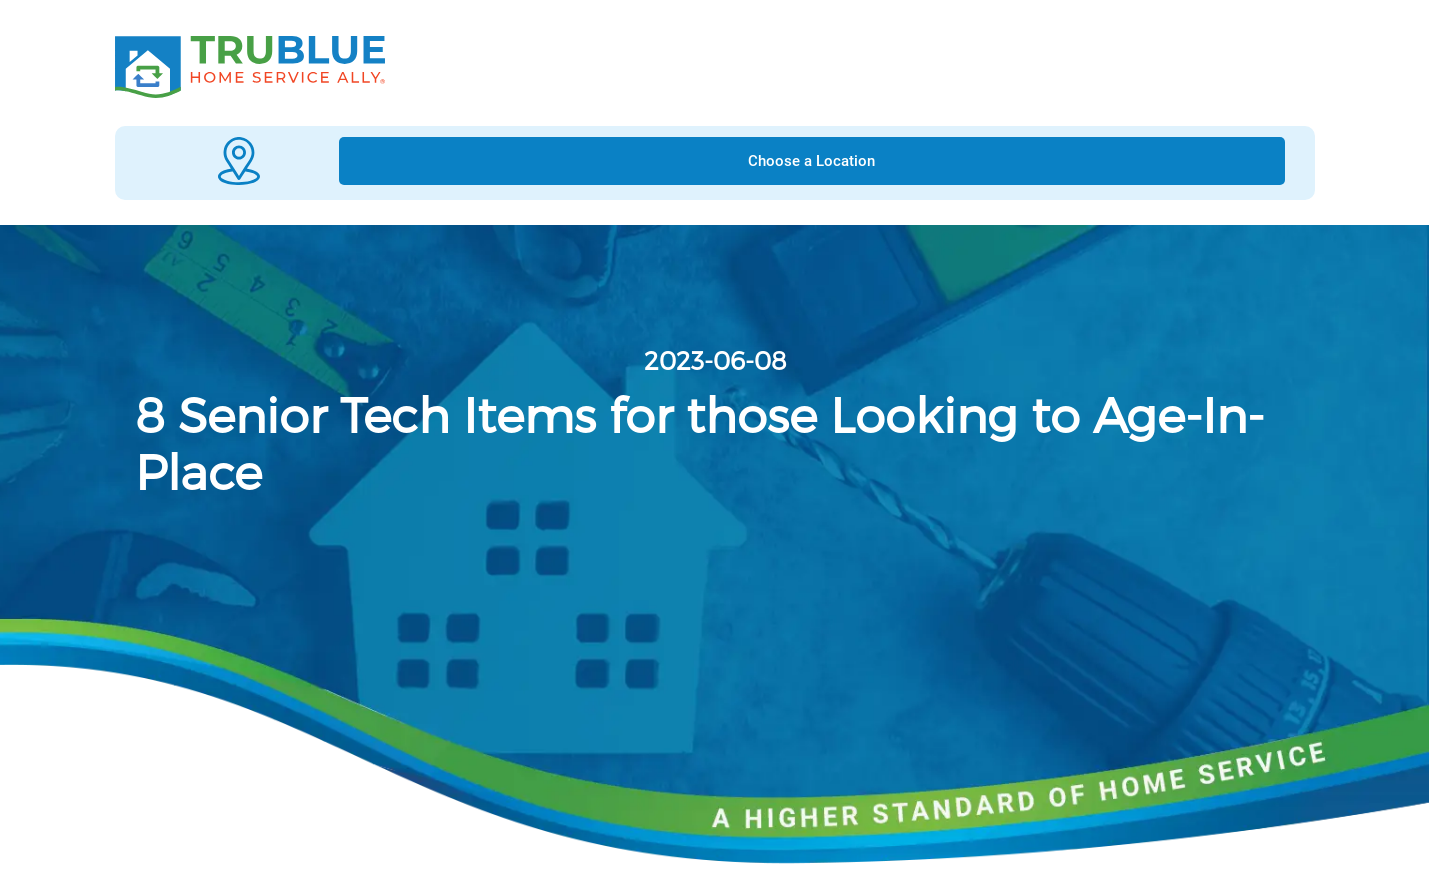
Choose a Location (811, 161)
